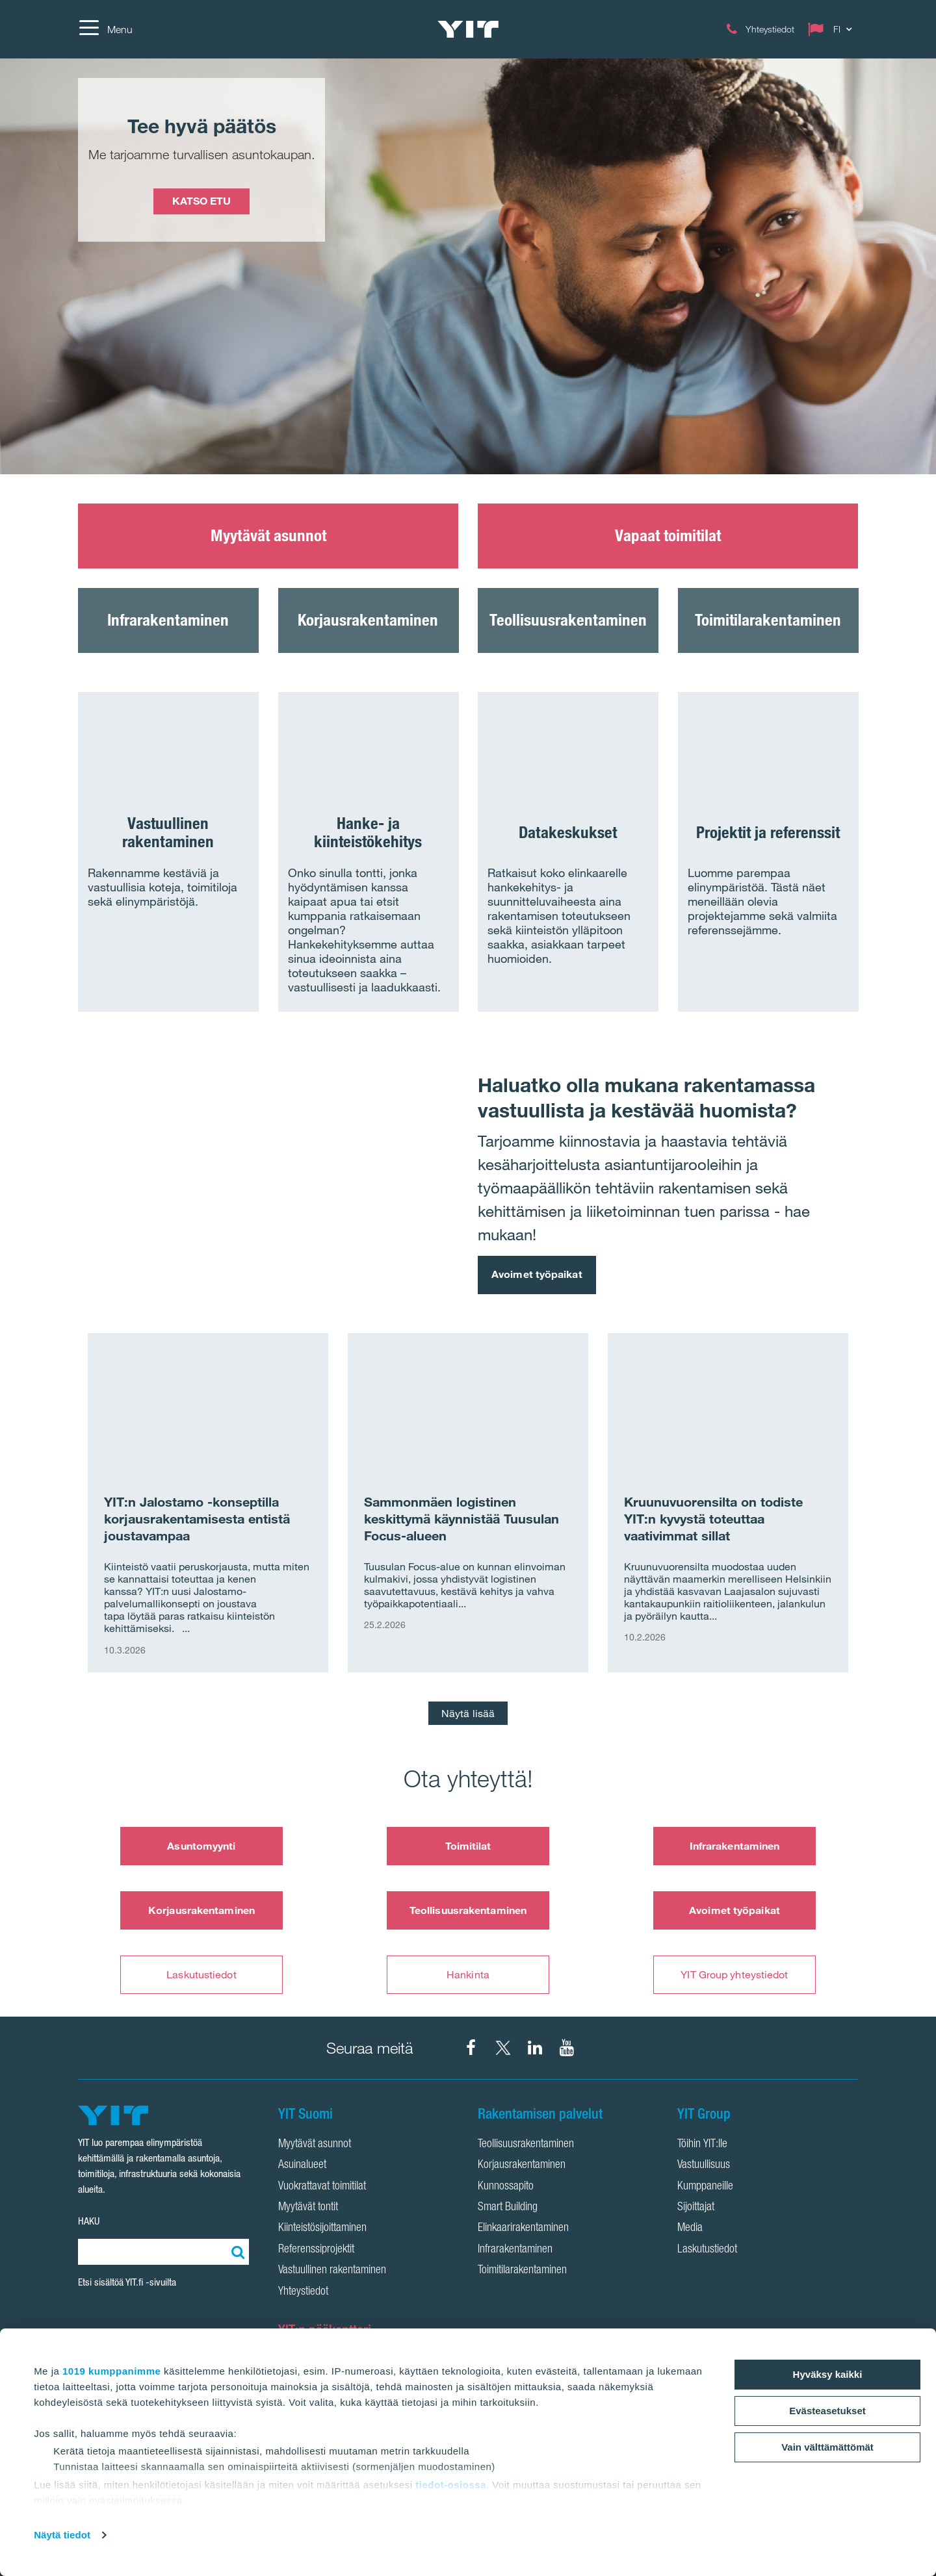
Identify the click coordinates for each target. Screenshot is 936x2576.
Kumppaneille (705, 2187)
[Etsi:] (236, 2251)
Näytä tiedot (62, 2534)
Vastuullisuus (703, 2165)
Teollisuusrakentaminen (468, 1910)
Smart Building (508, 2207)
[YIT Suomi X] (503, 2047)
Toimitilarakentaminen (522, 2270)
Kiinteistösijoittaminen (322, 2228)
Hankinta (468, 1974)
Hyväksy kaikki (828, 2374)
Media (690, 2228)
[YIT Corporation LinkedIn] (535, 2047)
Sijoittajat (695, 2207)
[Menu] (105, 29)
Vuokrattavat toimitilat (322, 2187)
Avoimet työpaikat (536, 1274)
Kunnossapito (506, 2187)
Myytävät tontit (308, 2207)
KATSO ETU (201, 200)
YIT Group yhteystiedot (734, 1974)
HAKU (88, 2221)
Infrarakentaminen (735, 1845)
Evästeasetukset (827, 2410)
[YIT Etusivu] (468, 29)
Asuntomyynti (201, 1845)
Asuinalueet (302, 2165)
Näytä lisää (468, 1713)
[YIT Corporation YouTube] (566, 2047)
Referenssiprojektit (316, 2250)
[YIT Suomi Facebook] (471, 2047)
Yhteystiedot (303, 2292)
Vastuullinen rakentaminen (332, 2270)
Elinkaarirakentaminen (523, 2228)
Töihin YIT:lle (702, 2144)
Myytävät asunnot (314, 2144)
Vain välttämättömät (827, 2447)
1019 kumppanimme (111, 2371)
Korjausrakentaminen (201, 1910)
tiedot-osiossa (450, 2484)
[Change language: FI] (832, 29)
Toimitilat (468, 1845)
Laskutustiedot (201, 1974)
